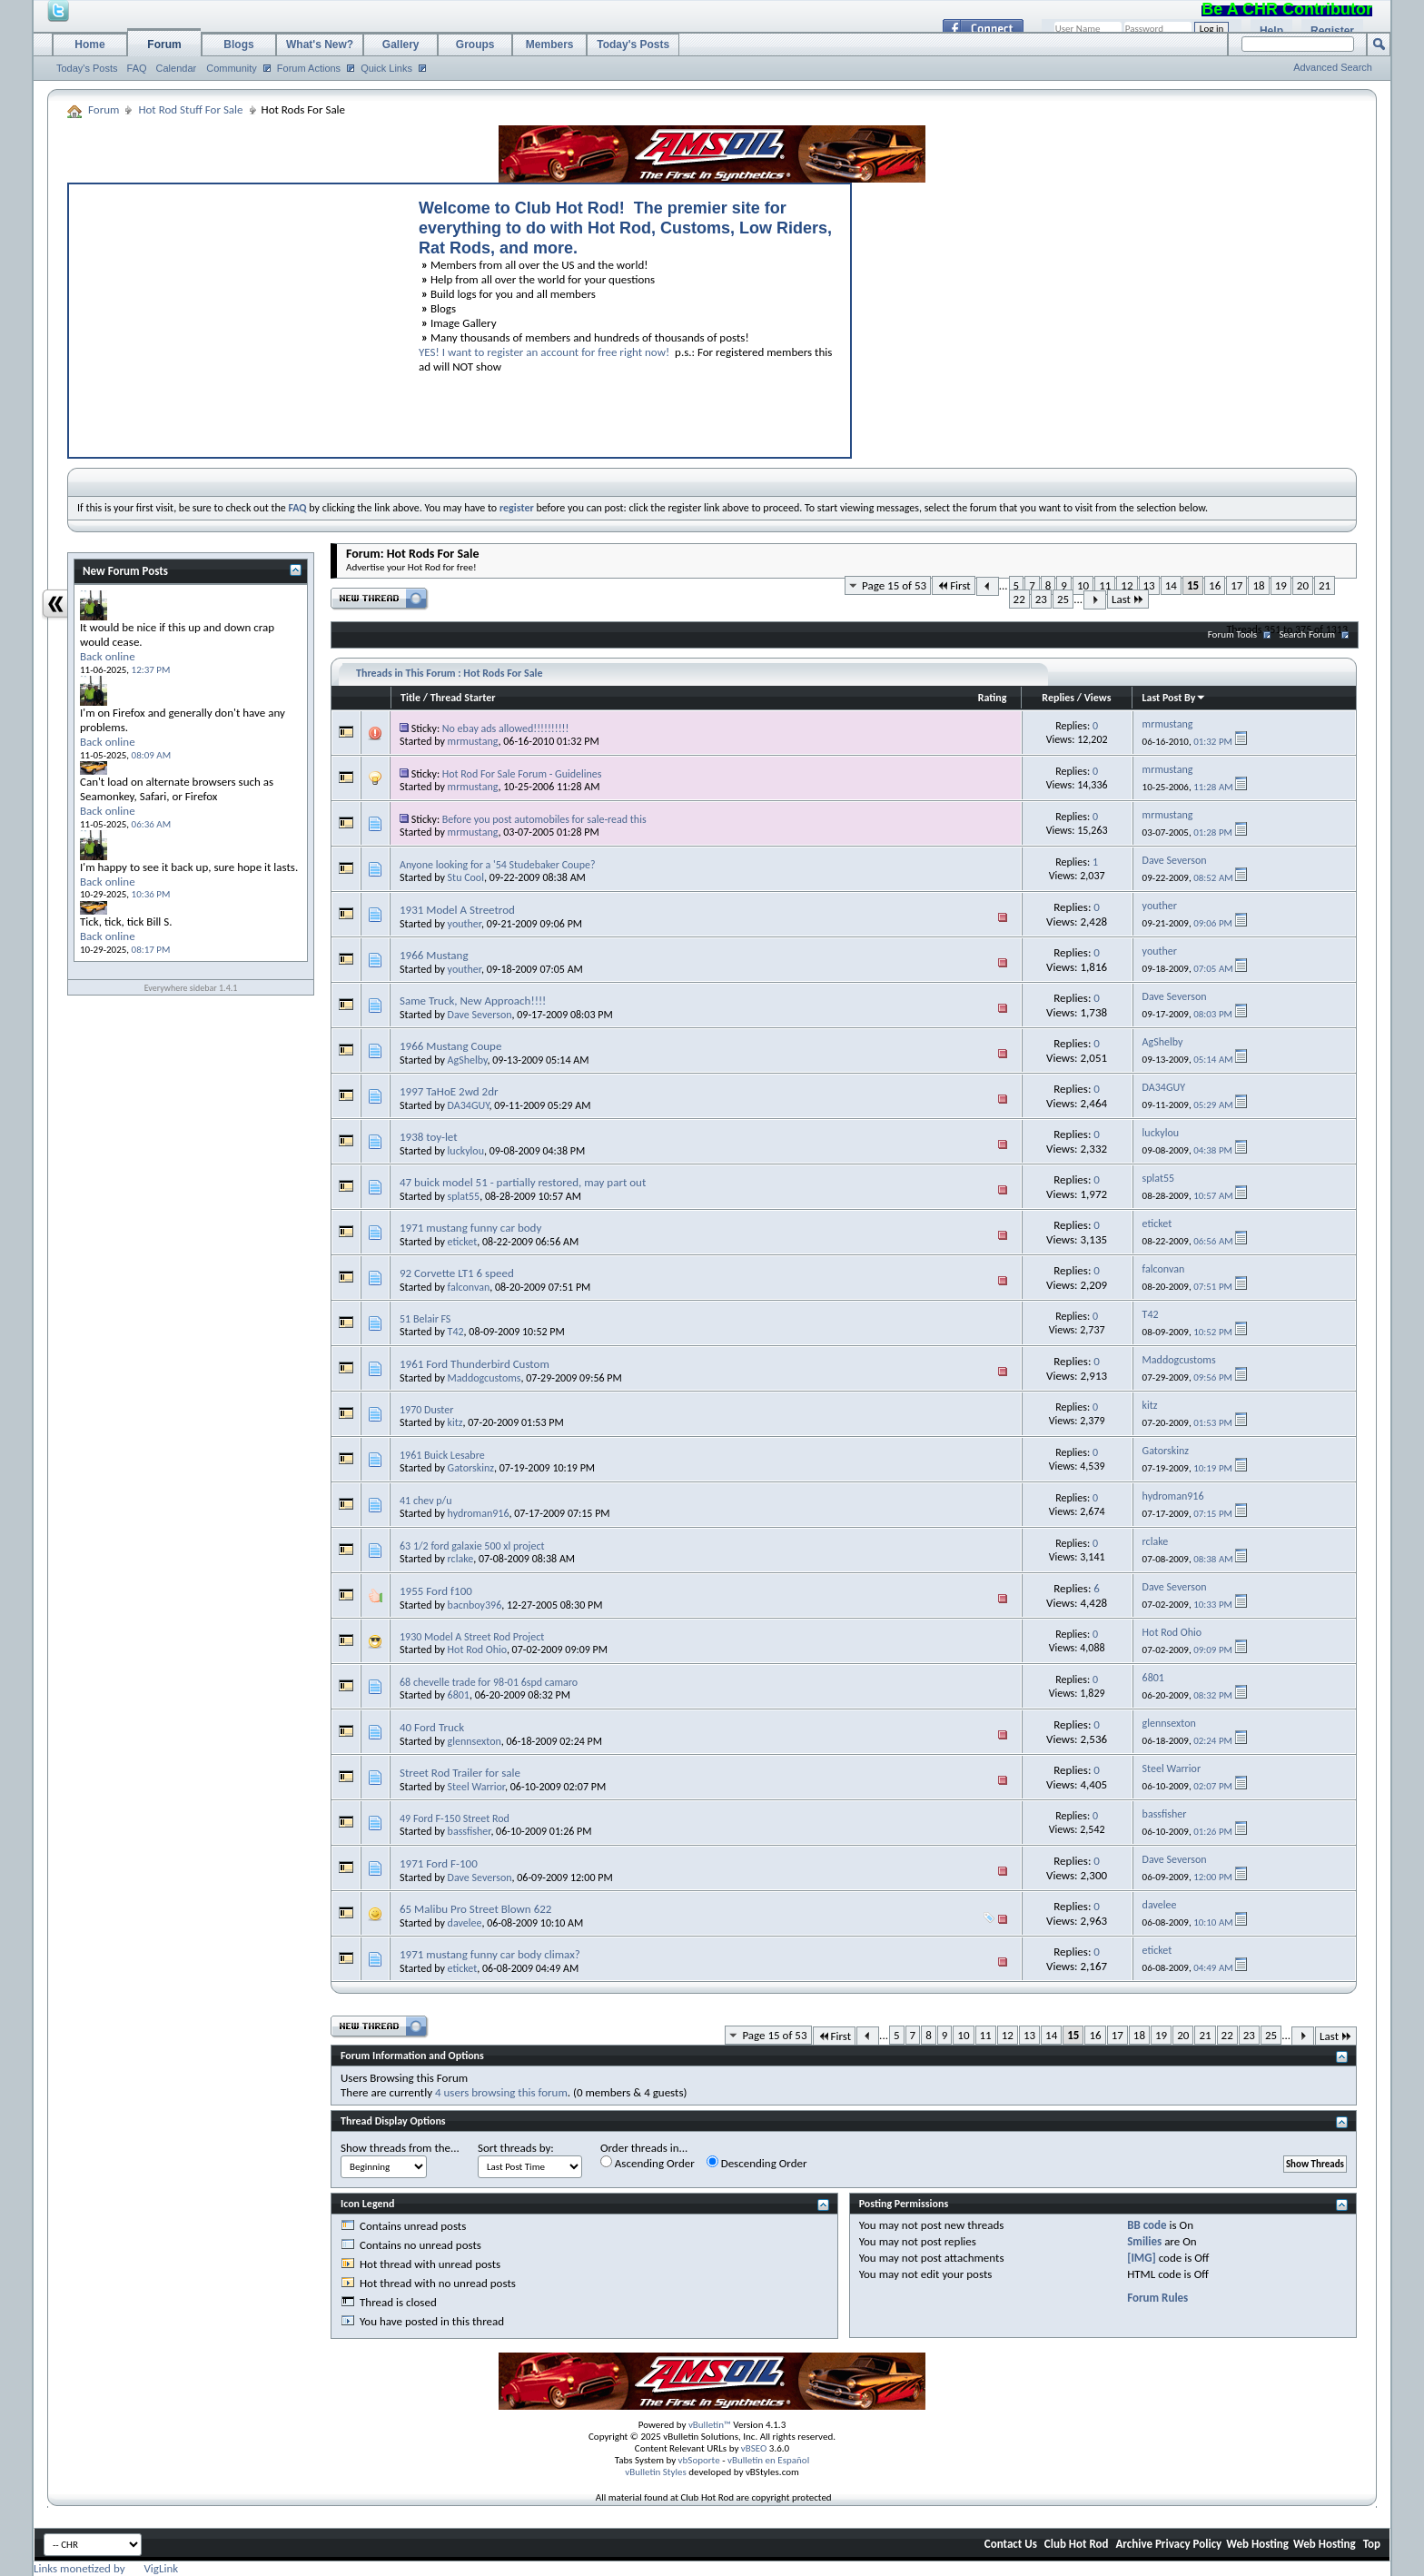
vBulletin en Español (768, 2460)
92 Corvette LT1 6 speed (457, 1273)
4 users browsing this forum (501, 2092)
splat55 (464, 1196)
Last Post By (1174, 697)
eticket (463, 1241)
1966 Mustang (434, 955)
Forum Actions (309, 68)
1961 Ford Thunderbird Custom (474, 1364)
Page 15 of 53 (894, 585)
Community (231, 68)
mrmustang (473, 741)
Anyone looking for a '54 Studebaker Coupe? (498, 864)
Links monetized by (106, 2568)
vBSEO (754, 2448)
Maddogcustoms (484, 1378)
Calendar (176, 68)
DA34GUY (469, 1105)
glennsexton (474, 1741)
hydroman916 (478, 1513)
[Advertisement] (235, 316)
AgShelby (468, 1060)
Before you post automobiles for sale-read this (544, 819)
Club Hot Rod (1076, 2544)
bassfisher (469, 1831)
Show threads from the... (400, 2148)
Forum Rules (1157, 2297)
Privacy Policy (1188, 2544)
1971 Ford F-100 (439, 1863)
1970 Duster (426, 1409)
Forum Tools (1232, 634)
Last (1128, 599)
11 (1105, 585)
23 (1041, 599)
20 (1303, 585)
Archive (1133, 2544)
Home (89, 44)
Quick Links (386, 68)
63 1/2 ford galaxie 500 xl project (472, 1546)
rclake (461, 1558)
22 (1019, 599)
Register (1332, 31)
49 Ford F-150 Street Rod (454, 1818)
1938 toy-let (429, 1137)
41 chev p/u (426, 1500)
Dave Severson (480, 1014)
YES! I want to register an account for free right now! (544, 352)
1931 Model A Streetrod (457, 909)
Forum (164, 44)
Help (1271, 31)
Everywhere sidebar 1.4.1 (191, 988)
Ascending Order (647, 2162)
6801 (459, 1695)
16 (1215, 585)
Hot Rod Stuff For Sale (190, 109)
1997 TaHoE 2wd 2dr (449, 1091)
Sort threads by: (516, 2148)
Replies (1058, 697)
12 (1126, 585)
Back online (107, 656)
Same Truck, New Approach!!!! (473, 1000)
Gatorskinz (471, 1467)
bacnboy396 (475, 1605)
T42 (456, 1331)
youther (464, 923)
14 (1171, 585)
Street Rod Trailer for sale (460, 1772)
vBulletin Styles (656, 2472)
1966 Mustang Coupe (450, 1046)
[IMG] (1141, 2257)
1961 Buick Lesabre (442, 1455)
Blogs (238, 44)
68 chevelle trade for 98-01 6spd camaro (489, 1682)
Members (550, 44)
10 (1083, 585)
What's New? (319, 44)
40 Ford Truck (432, 1727)
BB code (1146, 2225)
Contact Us (1010, 2544)
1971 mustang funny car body (470, 1227)
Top (1371, 2544)
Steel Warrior (476, 1786)
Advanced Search (1332, 67)
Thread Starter (463, 697)
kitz (455, 1422)
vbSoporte (699, 2460)
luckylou (466, 1150)
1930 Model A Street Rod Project (472, 1636)
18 (1258, 585)
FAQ (137, 68)
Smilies (1144, 2241)
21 (1324, 585)
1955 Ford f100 (436, 1591)
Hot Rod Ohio (477, 1649)
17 (1236, 585)
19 (1281, 585)
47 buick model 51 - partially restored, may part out (523, 1182)
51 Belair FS (425, 1319)
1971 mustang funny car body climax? (490, 1954)
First (953, 585)
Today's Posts (87, 68)
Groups (475, 44)
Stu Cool (466, 877)
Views (1098, 697)
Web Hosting (1257, 2544)
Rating (992, 697)
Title (410, 697)
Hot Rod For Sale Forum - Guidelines (522, 774)
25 (1063, 599)
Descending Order (757, 2162)
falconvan (469, 1287)
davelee (465, 1923)
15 (1193, 585)
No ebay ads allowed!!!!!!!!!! (505, 728)
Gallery (401, 44)
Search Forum (1308, 634)
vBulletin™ (709, 2425)
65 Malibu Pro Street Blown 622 (475, 1909)
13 (1149, 585)
